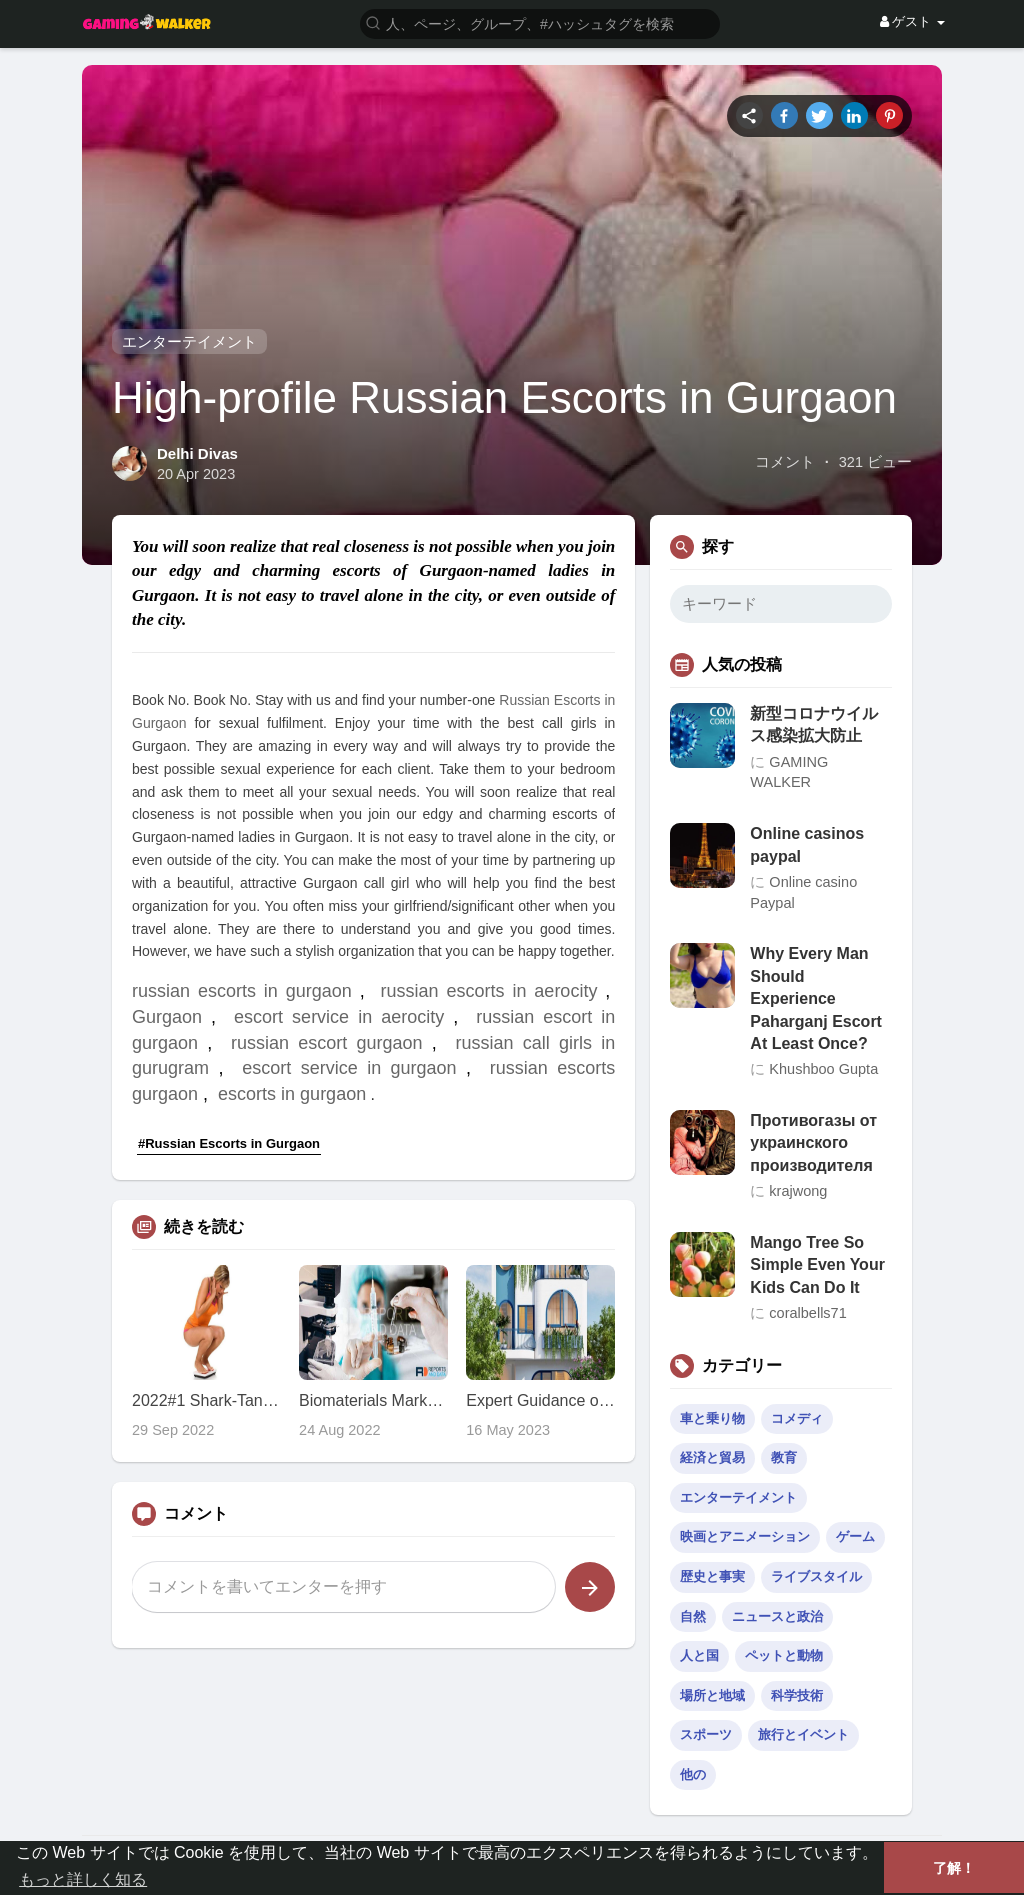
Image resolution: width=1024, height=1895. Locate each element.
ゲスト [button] (912, 21)
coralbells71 (807, 1313)
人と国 (699, 1655)
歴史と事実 (712, 1576)
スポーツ (706, 1734)
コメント (785, 462)
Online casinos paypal (807, 844)
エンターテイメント (189, 341)
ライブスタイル (816, 1576)
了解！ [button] (954, 1868)
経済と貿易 (712, 1457)
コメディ (797, 1418)
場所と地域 (712, 1695)
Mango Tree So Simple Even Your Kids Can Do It (817, 1265)
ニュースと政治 (777, 1616)
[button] (540, 22)
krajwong (798, 1191)
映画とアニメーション (745, 1536)
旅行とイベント (803, 1734)
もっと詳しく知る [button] (83, 1879)
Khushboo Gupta (823, 1069)
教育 (784, 1457)
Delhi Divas (197, 453)
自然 (693, 1616)
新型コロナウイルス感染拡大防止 (814, 724)
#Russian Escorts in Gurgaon (229, 1143)
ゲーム (855, 1536)
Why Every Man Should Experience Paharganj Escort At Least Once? (816, 998)
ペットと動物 (784, 1655)
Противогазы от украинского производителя (813, 1143)
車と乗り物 (712, 1418)
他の (693, 1774)
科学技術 (797, 1695)
